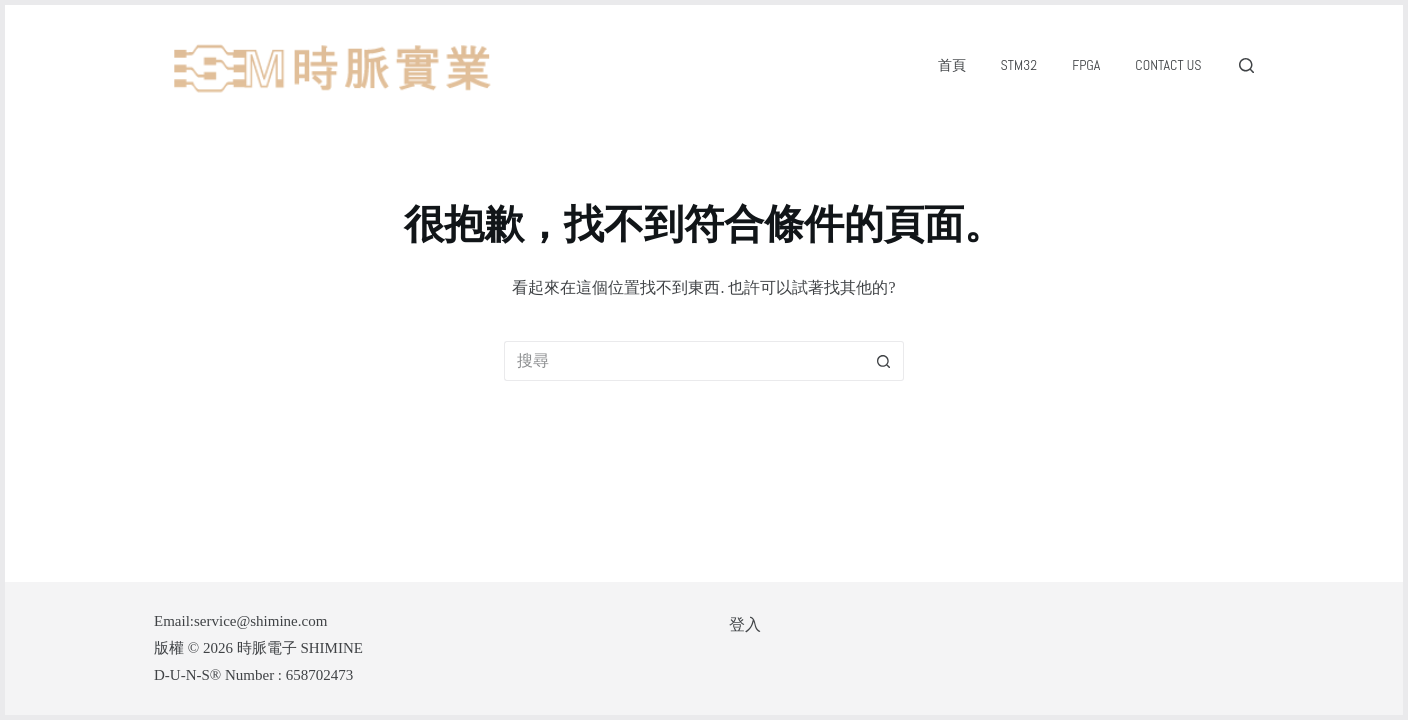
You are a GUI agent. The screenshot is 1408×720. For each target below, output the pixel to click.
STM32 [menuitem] (1019, 65)
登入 (745, 624)
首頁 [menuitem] (952, 65)
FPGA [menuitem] (1086, 65)
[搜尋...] (684, 361)
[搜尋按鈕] (884, 361)
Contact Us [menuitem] (1168, 65)
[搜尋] (1246, 65)
